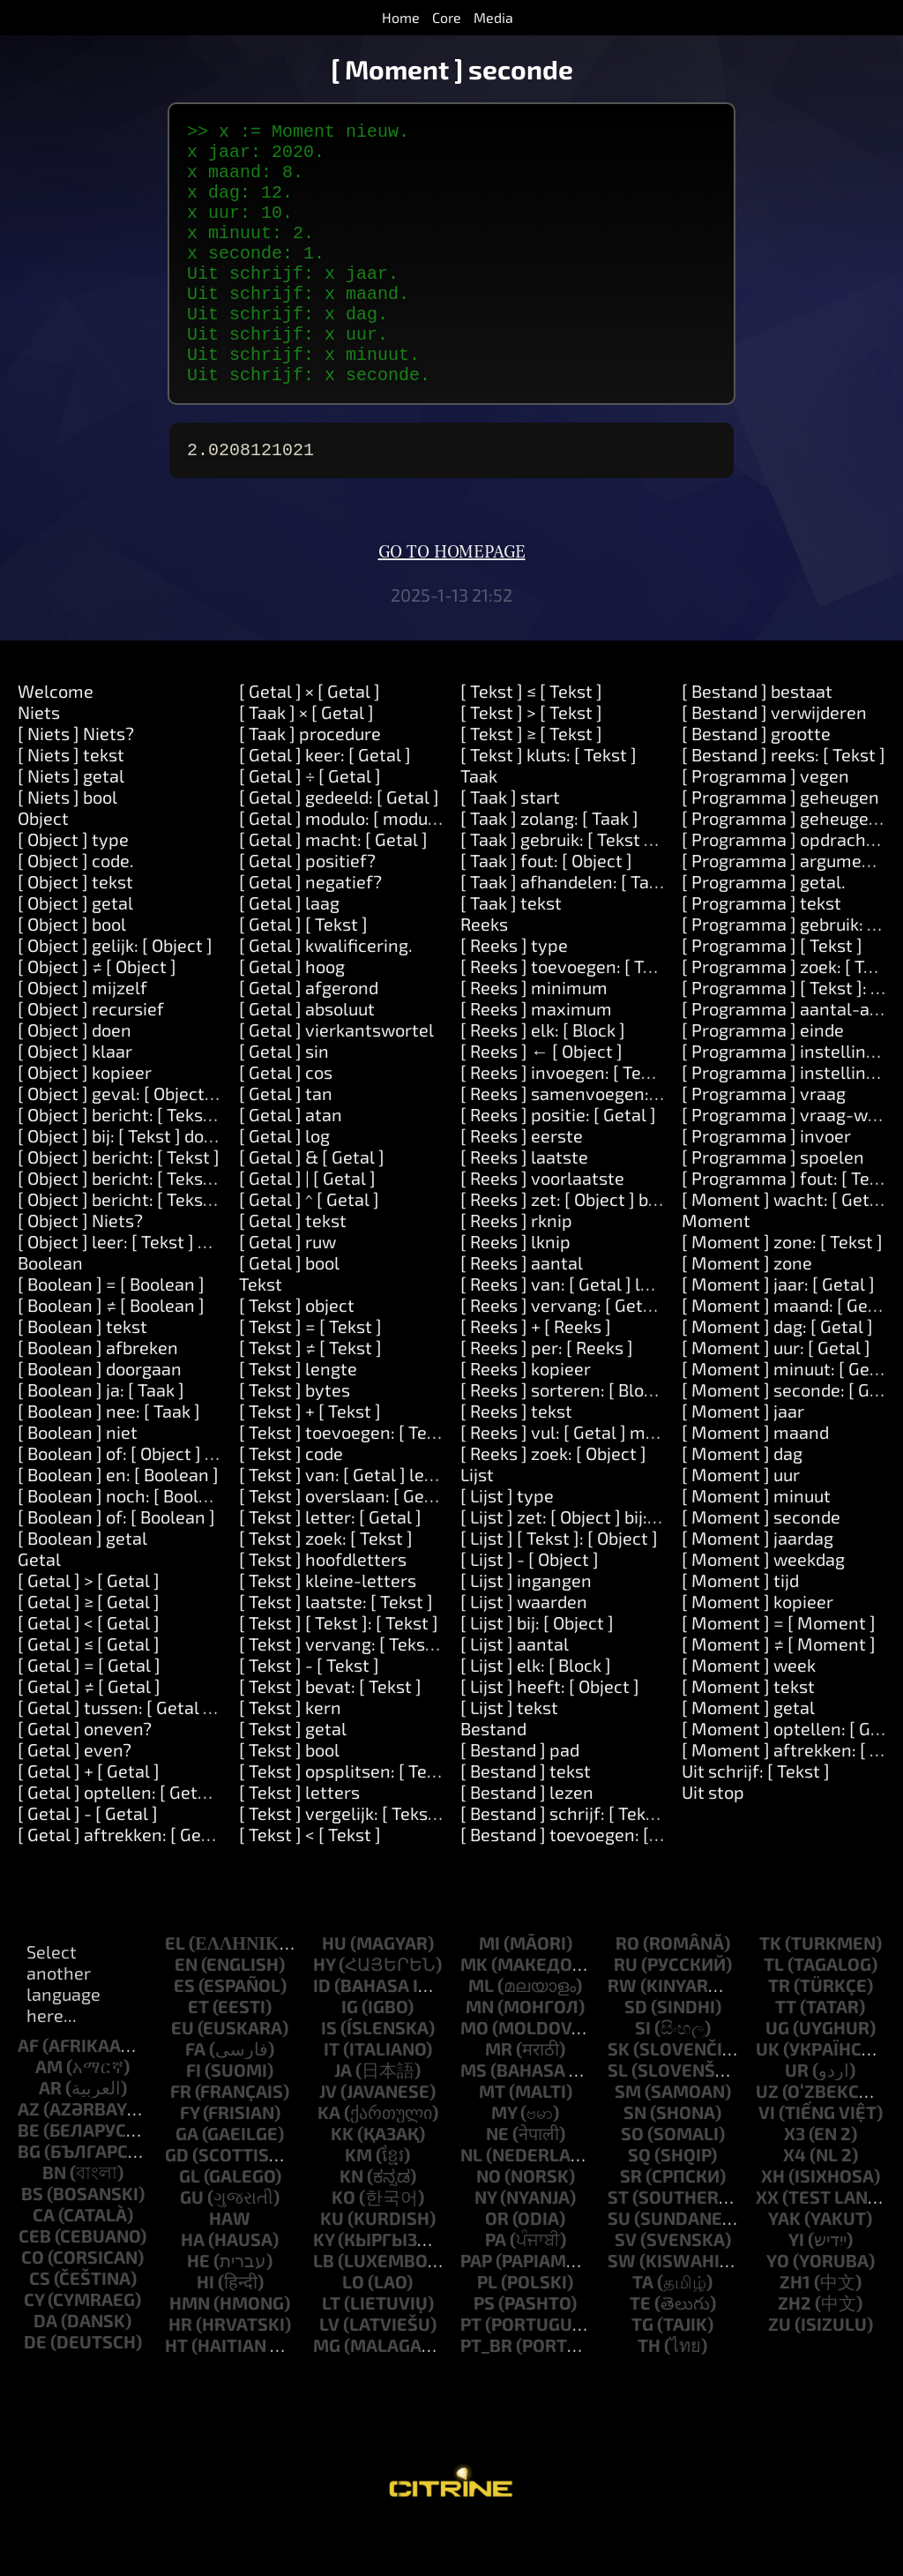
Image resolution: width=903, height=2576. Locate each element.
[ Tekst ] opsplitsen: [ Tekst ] (350, 1820)
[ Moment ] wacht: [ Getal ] (788, 1248)
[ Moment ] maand (755, 1481)
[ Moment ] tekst (748, 1735)
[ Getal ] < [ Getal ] (89, 1671)
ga (186, 2182)
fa (195, 2097)
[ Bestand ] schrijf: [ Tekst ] (565, 1862)
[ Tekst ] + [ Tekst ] (310, 1460)
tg (642, 2373)
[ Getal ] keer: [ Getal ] (325, 803)
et (198, 2055)
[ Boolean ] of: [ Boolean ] (116, 1565)
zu (779, 2373)
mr (498, 2097)
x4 (794, 2203)
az (29, 2157)
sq (639, 2203)
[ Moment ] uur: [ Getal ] (776, 1396)
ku (332, 2267)
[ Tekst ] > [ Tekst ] (531, 761)
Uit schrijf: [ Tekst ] (756, 1820)
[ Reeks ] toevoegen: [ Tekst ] (573, 1015)
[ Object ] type (73, 888)
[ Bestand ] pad (519, 1798)
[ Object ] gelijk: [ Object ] (115, 994)
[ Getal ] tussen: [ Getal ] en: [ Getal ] (160, 1756)
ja (343, 2119)
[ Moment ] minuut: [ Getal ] (791, 1417)
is (329, 2076)
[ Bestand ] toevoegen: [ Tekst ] (582, 1883)
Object (43, 867)
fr (180, 2140)
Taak (478, 824)
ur (797, 2119)
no (488, 2224)
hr (180, 2373)
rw (622, 2034)
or (497, 2267)
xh (773, 2224)
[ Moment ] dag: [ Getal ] (777, 1375)
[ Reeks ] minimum (534, 1036)
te (640, 2352)
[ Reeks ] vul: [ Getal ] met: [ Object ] (600, 1481)
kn (351, 2224)
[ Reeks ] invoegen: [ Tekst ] (567, 1121)
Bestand (493, 1777)
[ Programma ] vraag (764, 1142)
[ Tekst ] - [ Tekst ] (309, 1714)
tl (774, 2013)
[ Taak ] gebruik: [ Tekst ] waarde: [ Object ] (626, 888)
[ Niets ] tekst (71, 803)
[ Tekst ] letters (299, 1841)
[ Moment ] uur (741, 1523)
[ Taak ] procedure (310, 782)
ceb (35, 2284)
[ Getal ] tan (285, 1142)
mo (474, 2076)
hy (324, 2013)
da (45, 2369)
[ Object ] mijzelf (82, 1036)
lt (331, 2352)
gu (192, 2246)
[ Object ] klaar (75, 1100)
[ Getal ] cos (285, 1121)
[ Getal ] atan (290, 1163)
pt (470, 2373)
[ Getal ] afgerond (308, 1036)
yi (796, 2288)
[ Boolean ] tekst (82, 1375)
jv (328, 2140)
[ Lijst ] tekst (509, 1756)
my (504, 2161)
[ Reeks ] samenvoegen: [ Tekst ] (587, 1142)
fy (189, 2161)
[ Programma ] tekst (761, 951)
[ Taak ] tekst (511, 951)
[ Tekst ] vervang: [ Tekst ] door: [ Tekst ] (395, 1693)
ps (484, 2352)
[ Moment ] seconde (761, 1565)
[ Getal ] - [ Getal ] (88, 1862)
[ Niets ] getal (71, 824)
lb (323, 2309)
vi (766, 2161)
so (632, 2182)
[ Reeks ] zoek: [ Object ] (553, 1502)
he (198, 2309)
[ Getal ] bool (289, 1311)
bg (29, 2200)
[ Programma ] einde (763, 1079)
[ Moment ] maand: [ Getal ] (790, 1354)
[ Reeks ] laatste (524, 1206)
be (29, 2179)
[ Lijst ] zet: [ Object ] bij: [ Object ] (590, 1565)
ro (627, 1992)
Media (493, 17)
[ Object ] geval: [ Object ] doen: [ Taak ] (170, 1142)
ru (626, 2013)
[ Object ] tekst (75, 930)
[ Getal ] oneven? (85, 1777)
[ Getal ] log (284, 1184)
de (35, 2390)
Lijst (477, 1523)
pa (495, 2288)
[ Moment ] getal (748, 1756)
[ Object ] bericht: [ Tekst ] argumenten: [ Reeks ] (208, 1163)
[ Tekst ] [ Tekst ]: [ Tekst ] (338, 1671)
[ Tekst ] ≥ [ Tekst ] (531, 782)
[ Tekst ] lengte (298, 1417)
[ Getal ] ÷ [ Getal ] (310, 824)
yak (784, 2267)
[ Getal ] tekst (293, 1269)
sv (626, 2288)
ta (642, 2330)
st (618, 2246)
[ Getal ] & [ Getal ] (311, 1206)
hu (334, 1992)
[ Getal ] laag (289, 951)
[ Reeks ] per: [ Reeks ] (546, 1396)
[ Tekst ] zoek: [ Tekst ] (326, 1587)
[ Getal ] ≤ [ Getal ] (89, 1693)
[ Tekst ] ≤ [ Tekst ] (531, 740)
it (332, 2097)
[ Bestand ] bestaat (757, 740)
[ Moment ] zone (747, 1311)
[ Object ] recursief (91, 1057)
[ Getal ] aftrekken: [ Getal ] (125, 1883)
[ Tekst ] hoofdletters (323, 1608)
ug (777, 2076)
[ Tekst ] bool (289, 1798)
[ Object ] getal (75, 951)
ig (349, 2055)
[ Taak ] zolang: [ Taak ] (549, 867)
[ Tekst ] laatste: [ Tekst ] (336, 1650)
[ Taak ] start (510, 846)
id (322, 2034)
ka (328, 2161)
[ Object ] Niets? (80, 1269)
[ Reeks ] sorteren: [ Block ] (565, 1438)
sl (618, 2119)
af (28, 2094)
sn (634, 2161)
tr (779, 2034)
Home (401, 17)
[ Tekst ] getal (293, 1777)
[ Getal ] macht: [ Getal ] (333, 888)
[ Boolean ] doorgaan (100, 1417)
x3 (794, 2182)
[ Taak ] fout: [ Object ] (546, 909)
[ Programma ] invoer (766, 1184)
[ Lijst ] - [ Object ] (529, 1608)
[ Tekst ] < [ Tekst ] (310, 1883)
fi (193, 2119)
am (49, 2115)
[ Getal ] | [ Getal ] (307, 1227)
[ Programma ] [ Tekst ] (772, 994)
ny (485, 2246)
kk (342, 2182)
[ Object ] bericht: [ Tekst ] (119, 1206)
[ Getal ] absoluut (307, 1057)
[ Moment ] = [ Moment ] (779, 1671)
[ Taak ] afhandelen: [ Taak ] (568, 930)
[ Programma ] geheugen (780, 846)
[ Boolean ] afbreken (98, 1396)
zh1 (795, 2330)
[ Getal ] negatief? (310, 930)
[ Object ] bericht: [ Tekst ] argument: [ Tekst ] (195, 1227)
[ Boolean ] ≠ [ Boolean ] (111, 1354)
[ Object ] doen (74, 1079)
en (186, 2013)
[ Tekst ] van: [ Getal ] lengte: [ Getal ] (385, 1523)
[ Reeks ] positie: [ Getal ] (558, 1163)
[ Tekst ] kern (290, 1756)
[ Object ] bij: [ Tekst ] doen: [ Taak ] (153, 1184)
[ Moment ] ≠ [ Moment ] (779, 1693)
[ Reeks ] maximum (536, 1057)
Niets (39, 761)
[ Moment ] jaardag (757, 1587)
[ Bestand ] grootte (756, 782)
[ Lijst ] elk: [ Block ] (535, 1714)
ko (343, 2246)
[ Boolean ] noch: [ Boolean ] (128, 1544)
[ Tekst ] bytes (294, 1438)
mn (480, 2055)
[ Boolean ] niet (78, 1481)
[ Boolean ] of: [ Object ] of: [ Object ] (159, 1502)
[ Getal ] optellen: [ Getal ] (120, 1841)
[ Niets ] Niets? (76, 782)
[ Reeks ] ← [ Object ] (541, 1100)
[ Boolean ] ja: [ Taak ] (101, 1438)
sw (622, 2309)
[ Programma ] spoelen (773, 1206)
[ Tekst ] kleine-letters (327, 1629)
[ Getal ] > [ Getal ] (89, 1629)
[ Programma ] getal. (764, 930)
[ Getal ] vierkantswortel (336, 1079)
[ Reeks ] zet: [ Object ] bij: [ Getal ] (594, 1248)
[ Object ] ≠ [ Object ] (97, 1015)
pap (476, 2309)
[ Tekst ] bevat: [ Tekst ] (330, 1735)
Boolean (50, 1311)
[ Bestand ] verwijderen (774, 761)
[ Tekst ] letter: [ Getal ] (330, 1565)
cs (39, 2327)
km (358, 2203)
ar (50, 2136)
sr (631, 2224)
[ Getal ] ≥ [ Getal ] (89, 1650)
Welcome (55, 740)
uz (767, 2140)
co (32, 2306)
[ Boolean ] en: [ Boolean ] (118, 1523)
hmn (189, 2352)
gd (177, 2203)
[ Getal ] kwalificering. (326, 994)
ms (473, 2119)
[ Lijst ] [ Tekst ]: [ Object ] (559, 1587)
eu (182, 2076)
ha (193, 2288)
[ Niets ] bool (67, 846)
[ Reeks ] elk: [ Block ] (542, 1079)
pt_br (486, 2394)
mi (489, 1992)
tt (785, 2055)
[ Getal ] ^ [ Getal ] (309, 1248)
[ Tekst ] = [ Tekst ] (310, 1375)
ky (323, 2288)
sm (628, 2140)
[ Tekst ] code (291, 1502)
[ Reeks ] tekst (516, 1460)
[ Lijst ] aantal (514, 1693)
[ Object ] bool (72, 973)
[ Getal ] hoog (292, 1015)
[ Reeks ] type (514, 994)
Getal (39, 1608)
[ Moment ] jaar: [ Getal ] (778, 1333)
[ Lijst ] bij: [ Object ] (537, 1671)
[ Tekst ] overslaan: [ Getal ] (347, 1544)
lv (329, 2373)
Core (446, 17)
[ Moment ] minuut (756, 1544)
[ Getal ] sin (284, 1100)
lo (353, 2330)
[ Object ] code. (76, 909)
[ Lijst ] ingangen (526, 1629)
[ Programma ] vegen (765, 824)
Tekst (260, 1333)
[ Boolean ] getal (82, 1587)
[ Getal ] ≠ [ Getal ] (89, 1735)
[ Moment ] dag (742, 1502)
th (649, 2394)
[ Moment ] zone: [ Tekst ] (782, 1290)
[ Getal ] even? (74, 1798)
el (175, 1992)
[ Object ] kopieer (85, 1121)
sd (635, 2055)
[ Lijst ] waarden (523, 1650)
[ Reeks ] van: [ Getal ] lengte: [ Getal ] (608, 1333)
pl (487, 2330)
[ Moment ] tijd (740, 1629)
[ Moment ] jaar (743, 1460)
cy (34, 2348)
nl (471, 2203)
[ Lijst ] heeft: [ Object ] (549, 1735)
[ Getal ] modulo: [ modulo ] (345, 867)
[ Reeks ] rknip (516, 1269)
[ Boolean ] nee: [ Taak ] (109, 1460)
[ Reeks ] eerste (521, 1184)
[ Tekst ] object (296, 1354)
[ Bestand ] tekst (525, 1820)
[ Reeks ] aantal (521, 1311)
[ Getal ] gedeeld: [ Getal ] (339, 846)
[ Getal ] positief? (307, 909)
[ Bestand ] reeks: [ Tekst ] (783, 803)
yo (777, 2309)
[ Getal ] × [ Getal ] (309, 740)
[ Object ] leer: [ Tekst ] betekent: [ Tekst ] (179, 1290)
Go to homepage (452, 601)
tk (770, 1992)
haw (229, 2267)
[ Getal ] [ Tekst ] (303, 973)
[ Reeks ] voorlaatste (542, 1227)
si (643, 2076)
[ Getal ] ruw (287, 1290)
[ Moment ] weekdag (763, 1608)
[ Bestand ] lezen (526, 1841)
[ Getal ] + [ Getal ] (89, 1820)
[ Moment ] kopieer (757, 1650)
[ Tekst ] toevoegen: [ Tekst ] (350, 1481)
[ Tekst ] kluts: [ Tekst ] (548, 803)
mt (492, 2140)
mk (474, 2013)
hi (205, 2330)
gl (189, 2224)
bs (32, 2242)
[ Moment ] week (749, 1714)
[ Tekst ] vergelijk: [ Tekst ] (341, 1862)
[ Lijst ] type (507, 1544)
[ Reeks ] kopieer (525, 1417)
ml (481, 2034)
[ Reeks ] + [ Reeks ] (535, 1375)
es (184, 2034)
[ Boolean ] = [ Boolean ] (111, 1333)
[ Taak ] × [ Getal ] (306, 761)
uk (768, 2097)
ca (44, 2263)
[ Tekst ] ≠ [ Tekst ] (310, 1396)
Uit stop (713, 1841)
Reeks (484, 973)
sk (619, 2097)
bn (54, 2221)
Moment (716, 1269)
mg (326, 2394)
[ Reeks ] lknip (515, 1290)
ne (497, 2182)
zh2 (794, 2352)
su (619, 2267)
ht (176, 2394)
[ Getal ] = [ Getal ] (89, 1714)
